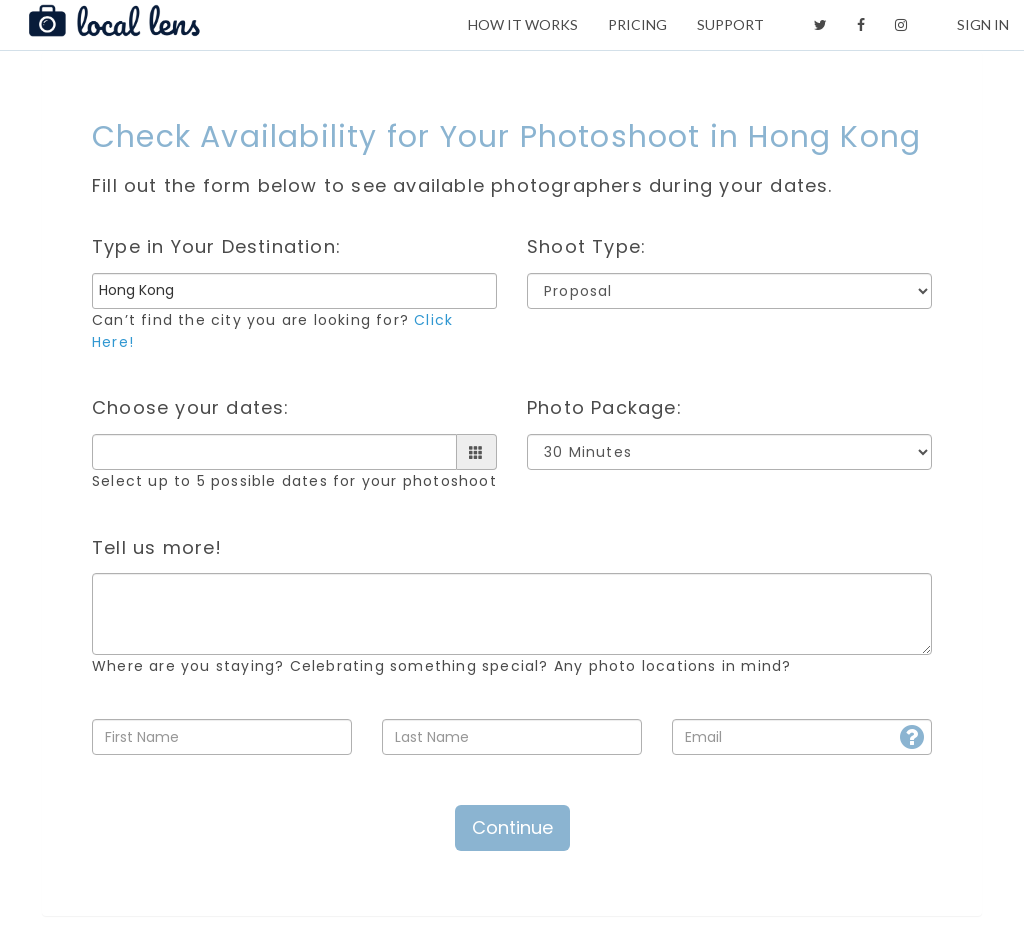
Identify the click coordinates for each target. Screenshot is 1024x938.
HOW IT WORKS (523, 24)
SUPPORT (730, 24)
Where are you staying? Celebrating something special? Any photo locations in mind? (441, 666)
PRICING (637, 24)
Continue (512, 827)
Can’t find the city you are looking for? (272, 331)
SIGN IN (983, 24)
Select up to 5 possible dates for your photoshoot (294, 481)
